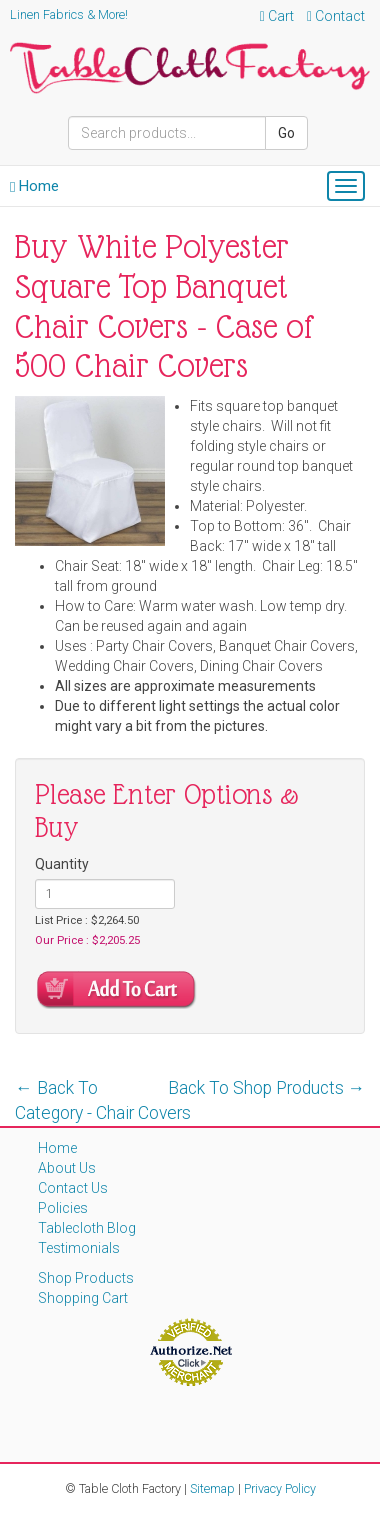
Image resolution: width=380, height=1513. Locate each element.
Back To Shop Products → (267, 1088)
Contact (336, 16)
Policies (63, 1208)
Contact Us (73, 1188)
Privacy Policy (280, 1488)
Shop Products (86, 1278)
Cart (277, 16)
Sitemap (212, 1488)
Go (286, 133)
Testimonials (79, 1248)
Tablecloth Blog (87, 1228)
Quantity (62, 864)
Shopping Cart (83, 1298)
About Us (67, 1168)
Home (34, 186)
